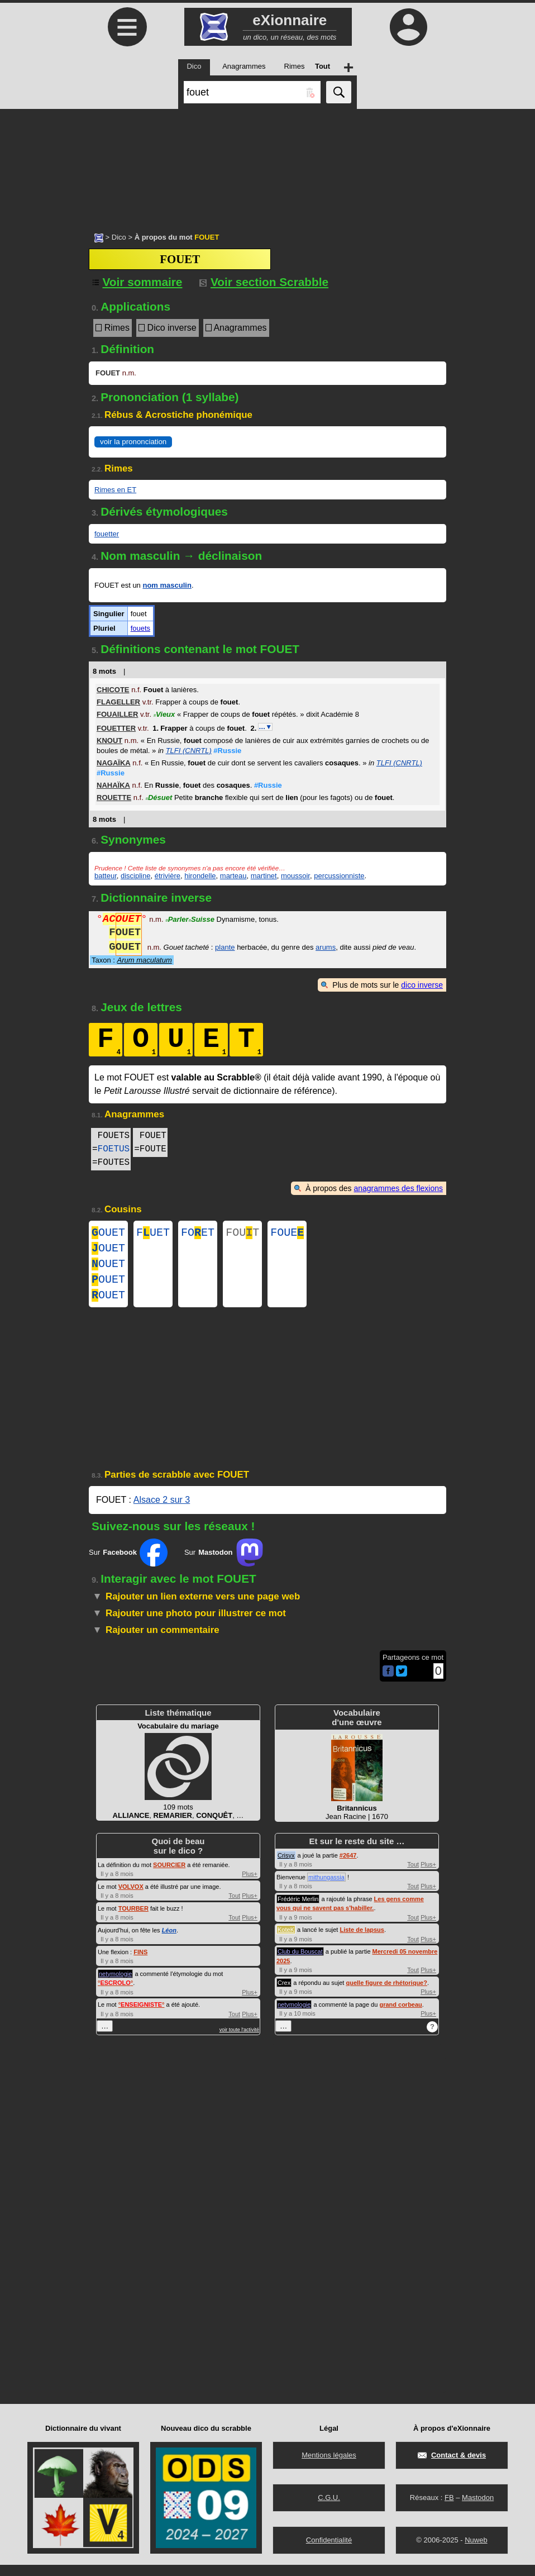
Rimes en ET (115, 489)
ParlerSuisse (189, 920)
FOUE (287, 1233)
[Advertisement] (267, 165)
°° (115, 1994)
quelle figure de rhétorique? (386, 1994)
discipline (135, 876)
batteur (105, 876)
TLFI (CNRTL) (189, 750)
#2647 (348, 1866)
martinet (264, 876)
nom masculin (166, 585)
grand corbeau (400, 2015)
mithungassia (326, 1888)
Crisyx (286, 1866)
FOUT (242, 1233)
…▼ (265, 727)
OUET (108, 1233)
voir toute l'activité (239, 2041)
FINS (140, 1963)
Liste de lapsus (362, 1940)
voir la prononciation (133, 441)
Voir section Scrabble (263, 281)
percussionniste (339, 876)
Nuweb (476, 2551)
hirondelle (200, 876)
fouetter (106, 534)
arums (326, 948)
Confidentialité (329, 2551)
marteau (233, 876)
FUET (153, 1233)
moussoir (295, 876)
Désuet (158, 797)
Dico (119, 237)
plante (225, 948)
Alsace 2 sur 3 (161, 1511)
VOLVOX (131, 1897)
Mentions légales (329, 2466)
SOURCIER (169, 1876)
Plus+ (249, 1885)
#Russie (227, 750)
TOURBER (133, 1919)
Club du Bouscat (300, 1962)
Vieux (164, 714)
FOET (197, 1233)
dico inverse (422, 984)
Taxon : (132, 960)
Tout (234, 1906)
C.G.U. (329, 2508)
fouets (140, 628)
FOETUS (114, 1149)
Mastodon (478, 2508)
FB (449, 2508)
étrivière (167, 876)
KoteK (286, 1940)
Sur (128, 1564)
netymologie (115, 1985)
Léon (169, 1941)
